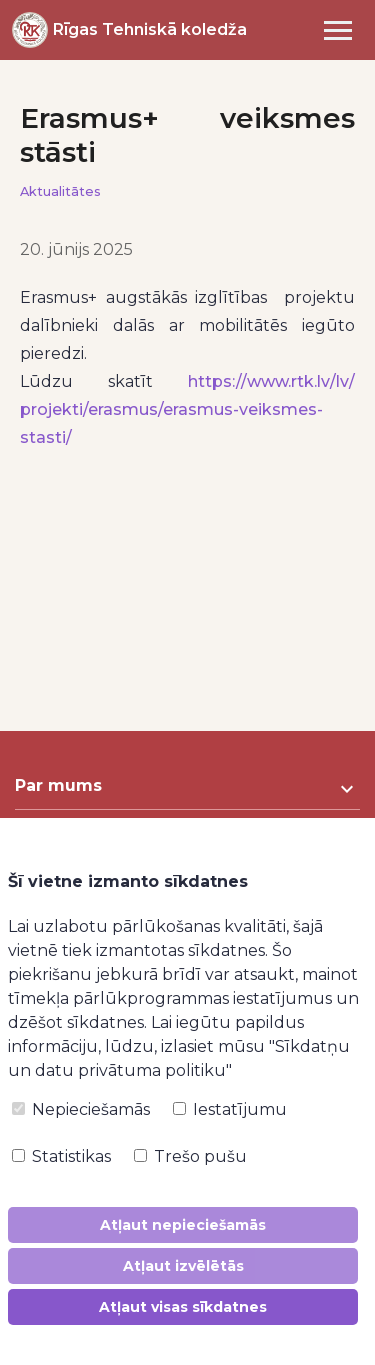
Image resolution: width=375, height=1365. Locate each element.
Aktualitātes (60, 191)
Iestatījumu (230, 1109)
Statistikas (61, 1156)
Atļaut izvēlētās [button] (183, 1266)
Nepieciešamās (81, 1109)
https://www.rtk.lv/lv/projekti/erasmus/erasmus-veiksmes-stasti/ (187, 409)
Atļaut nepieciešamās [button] (183, 1225)
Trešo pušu (190, 1156)
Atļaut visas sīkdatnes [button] (183, 1307)
